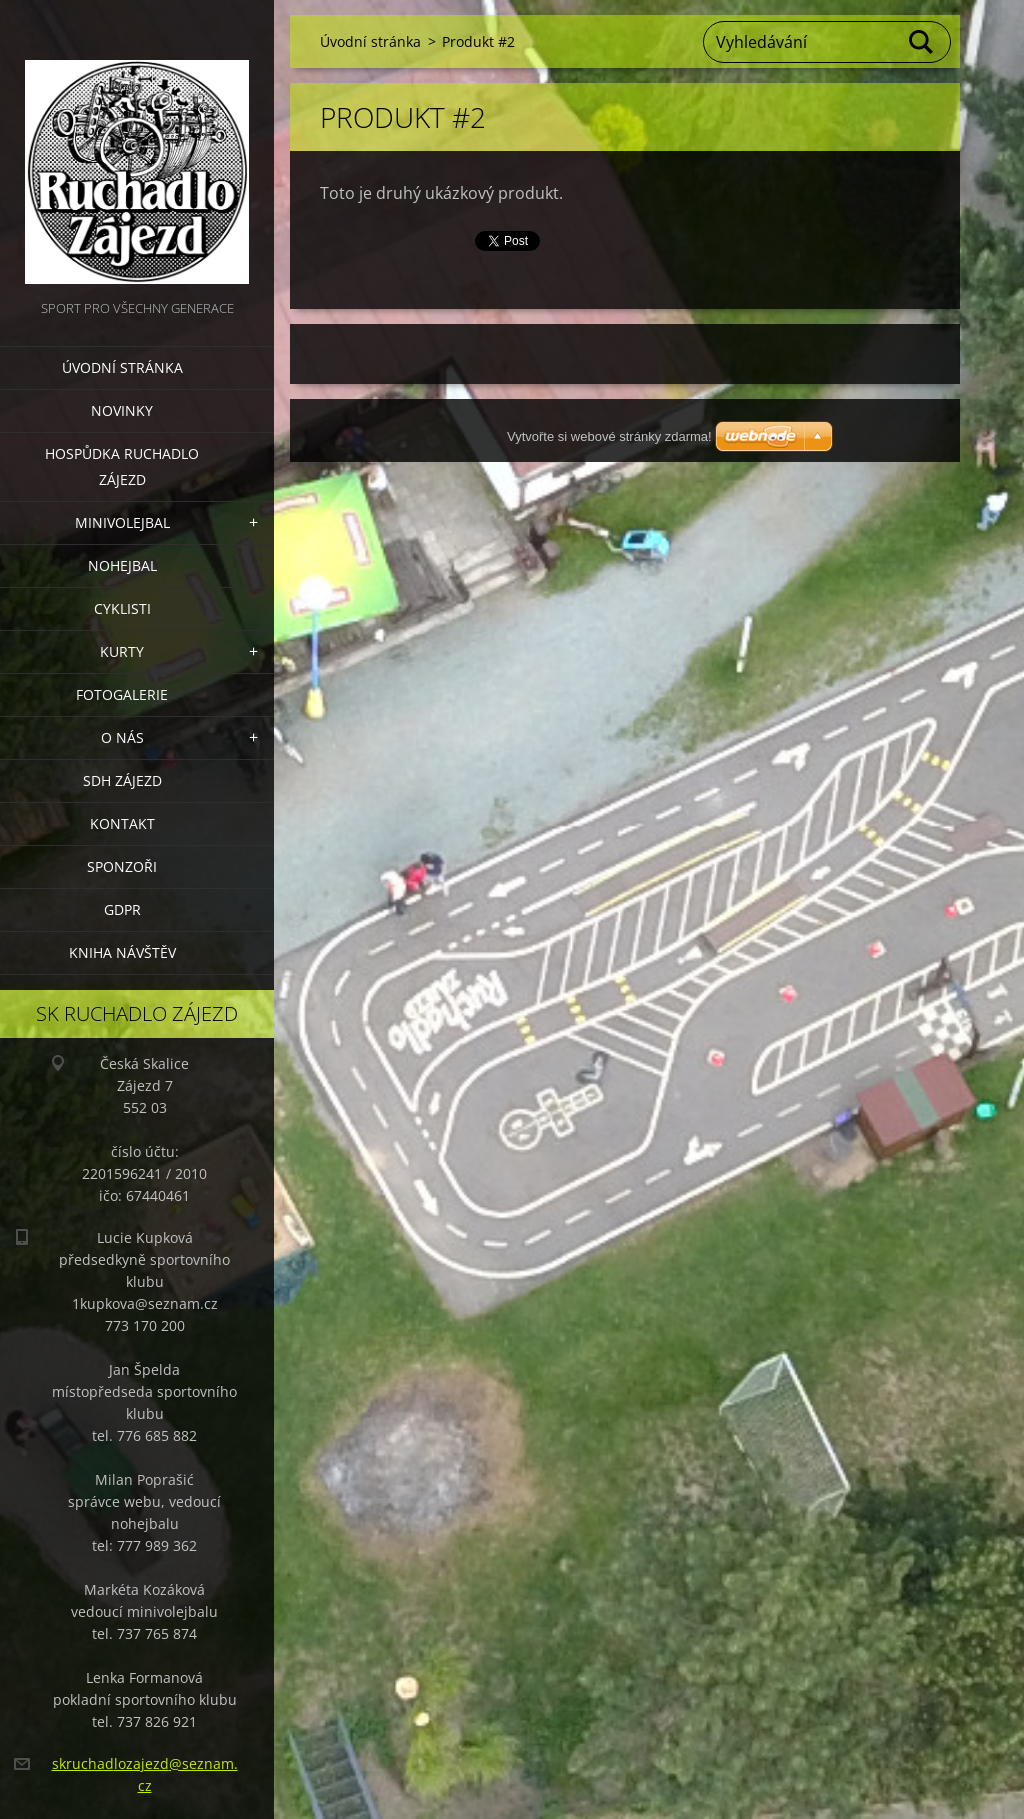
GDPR (122, 909)
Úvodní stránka (122, 367)
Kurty (122, 651)
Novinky (122, 410)
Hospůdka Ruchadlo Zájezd (122, 466)
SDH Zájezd (122, 780)
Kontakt (122, 823)
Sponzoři (122, 866)
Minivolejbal (122, 522)
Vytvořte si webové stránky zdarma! (609, 436)
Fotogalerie (122, 694)
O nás (122, 737)
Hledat (922, 42)
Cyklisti (122, 608)
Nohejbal (122, 565)
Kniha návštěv (122, 952)
